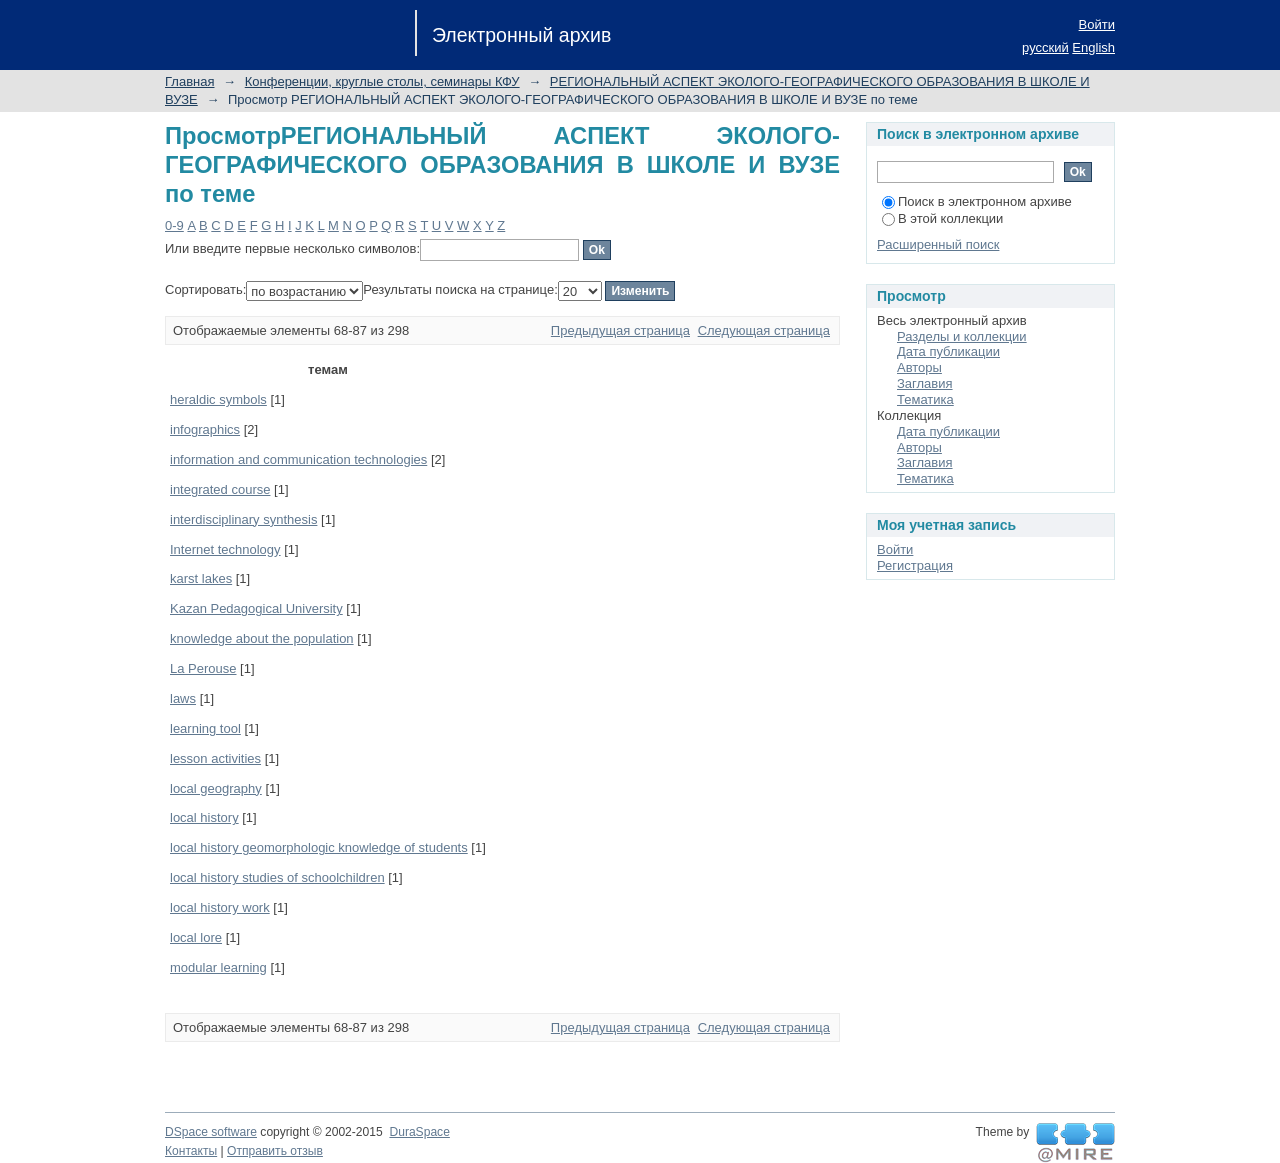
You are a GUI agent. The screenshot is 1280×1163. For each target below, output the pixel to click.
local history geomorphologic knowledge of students (319, 847)
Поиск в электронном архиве (977, 201)
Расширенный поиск (938, 244)
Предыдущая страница (620, 330)
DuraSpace (419, 1132)
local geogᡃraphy (216, 788)
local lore (196, 937)
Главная (189, 81)
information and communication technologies (298, 459)
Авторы (919, 367)
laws (183, 698)
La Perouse (203, 668)
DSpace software (211, 1132)
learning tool (205, 728)
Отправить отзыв (275, 1151)
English (1093, 47)
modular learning (218, 967)
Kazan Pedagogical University (256, 608)
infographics (205, 429)
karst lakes (201, 578)
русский (1045, 47)
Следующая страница (764, 330)
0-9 (174, 225)
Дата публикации (948, 351)
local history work (220, 907)
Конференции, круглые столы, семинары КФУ (382, 81)
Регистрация (915, 565)
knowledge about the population (262, 638)
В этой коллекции (942, 218)
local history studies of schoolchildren (277, 877)
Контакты (191, 1151)
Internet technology (225, 549)
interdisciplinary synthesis (243, 519)
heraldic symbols (218, 399)
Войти (1097, 24)
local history (204, 817)
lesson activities (215, 758)
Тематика (925, 399)
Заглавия (925, 383)
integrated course (220, 489)
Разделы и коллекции (962, 336)
